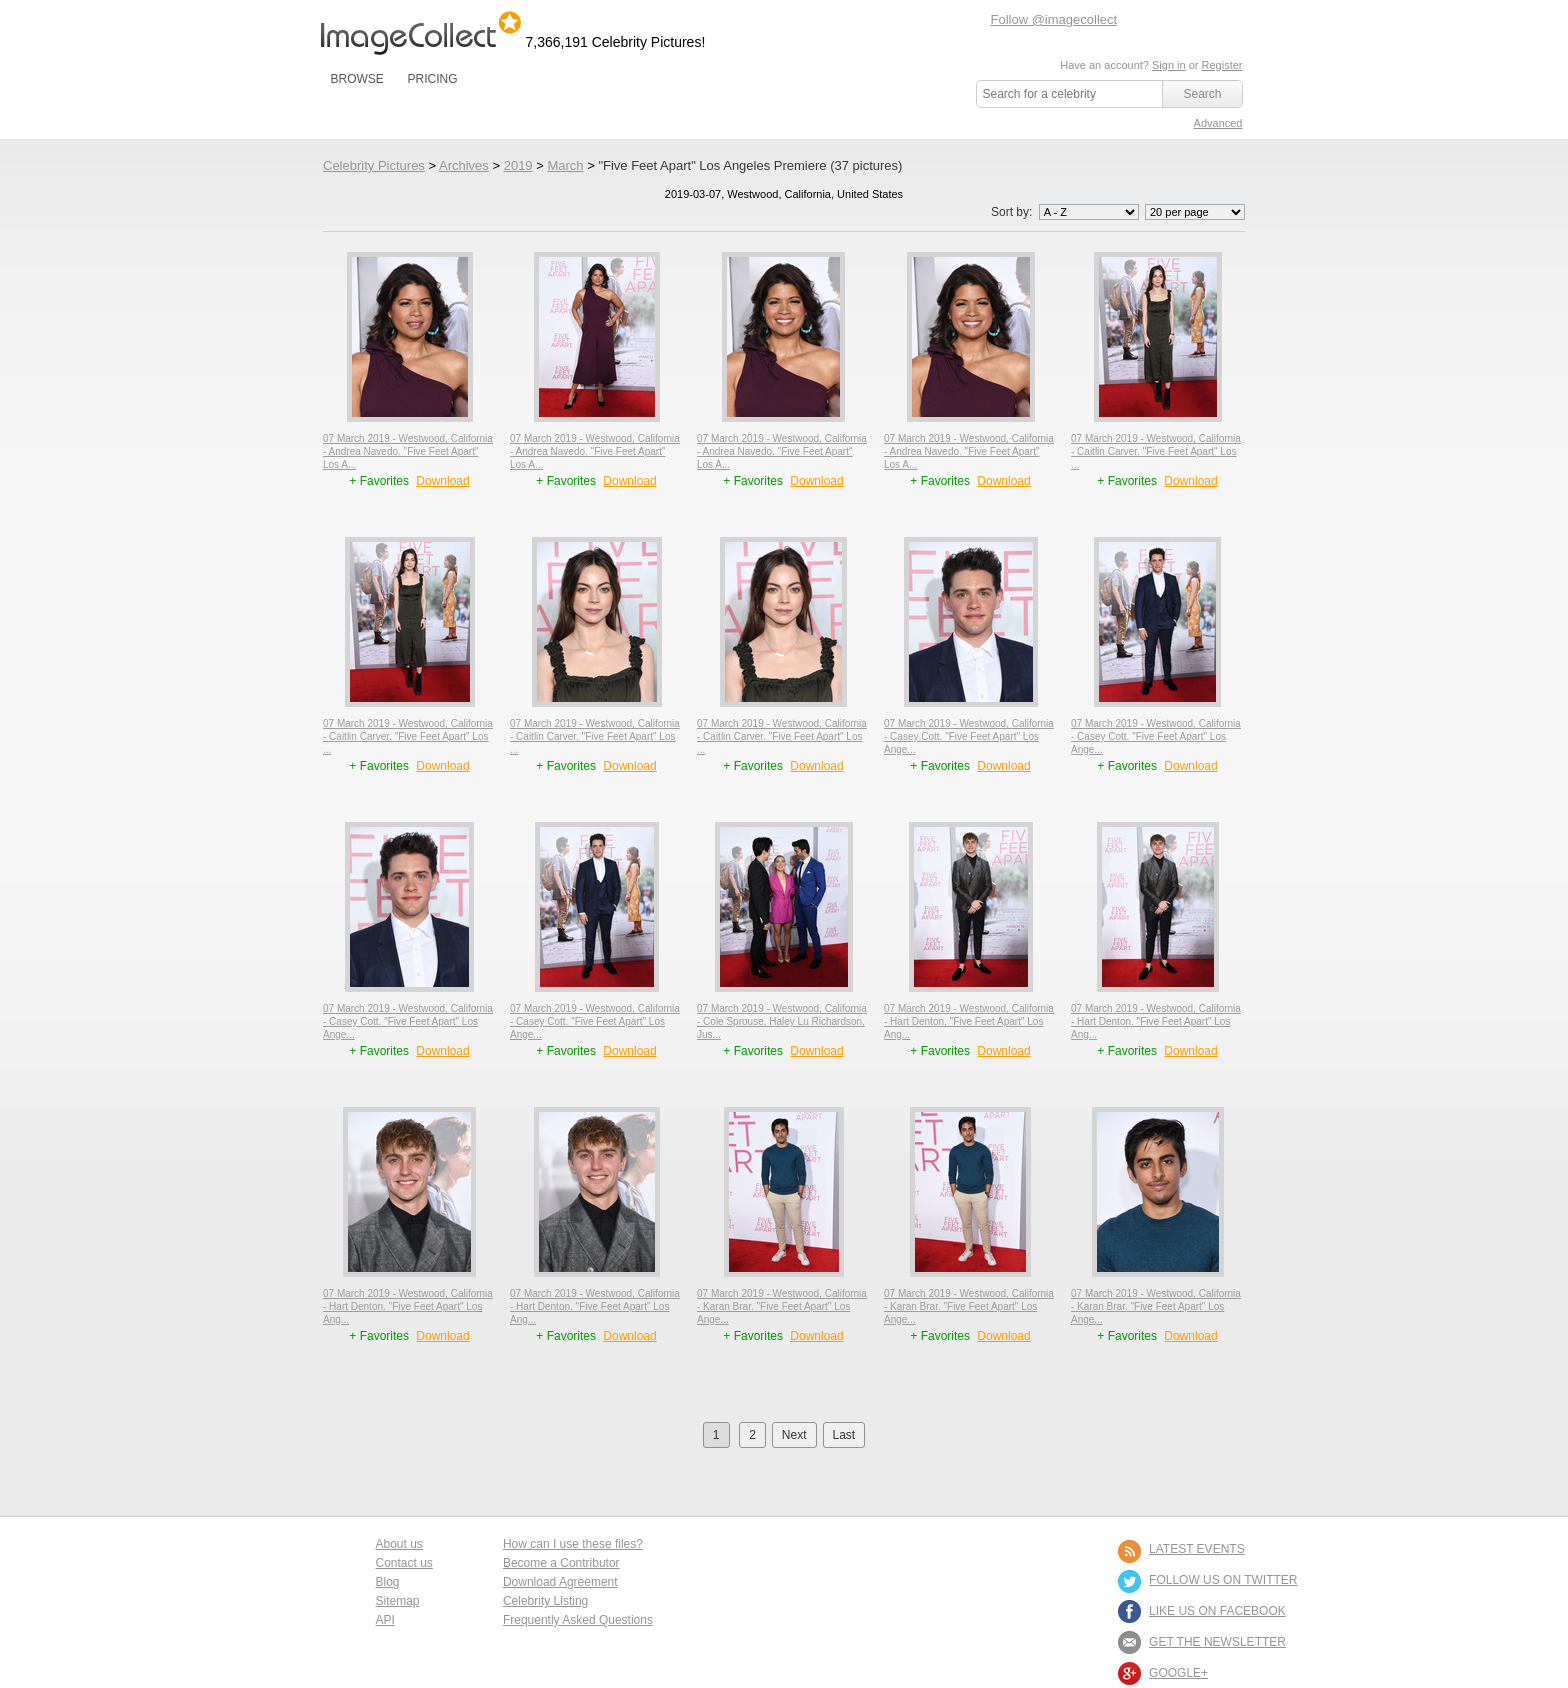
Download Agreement (560, 1582)
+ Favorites (380, 481)
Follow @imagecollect (1054, 19)
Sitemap (398, 1601)
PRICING (432, 79)
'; (1089, 212)
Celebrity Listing (545, 1601)
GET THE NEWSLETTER (1217, 1642)
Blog (388, 1582)
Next (794, 1435)
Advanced (1218, 123)
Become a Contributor (561, 1563)
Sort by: (1066, 212)
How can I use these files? (573, 1544)
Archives (464, 165)
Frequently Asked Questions (578, 1620)
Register (1222, 65)
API (385, 1620)
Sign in (1169, 65)
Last (844, 1435)
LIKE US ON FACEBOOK (1217, 1611)
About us (399, 1544)
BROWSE (357, 79)
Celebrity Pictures (374, 165)
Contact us (404, 1563)
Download (442, 481)
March (565, 165)
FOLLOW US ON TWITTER (1223, 1580)
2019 (518, 165)
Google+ (1178, 1673)
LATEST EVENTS (1197, 1549)
